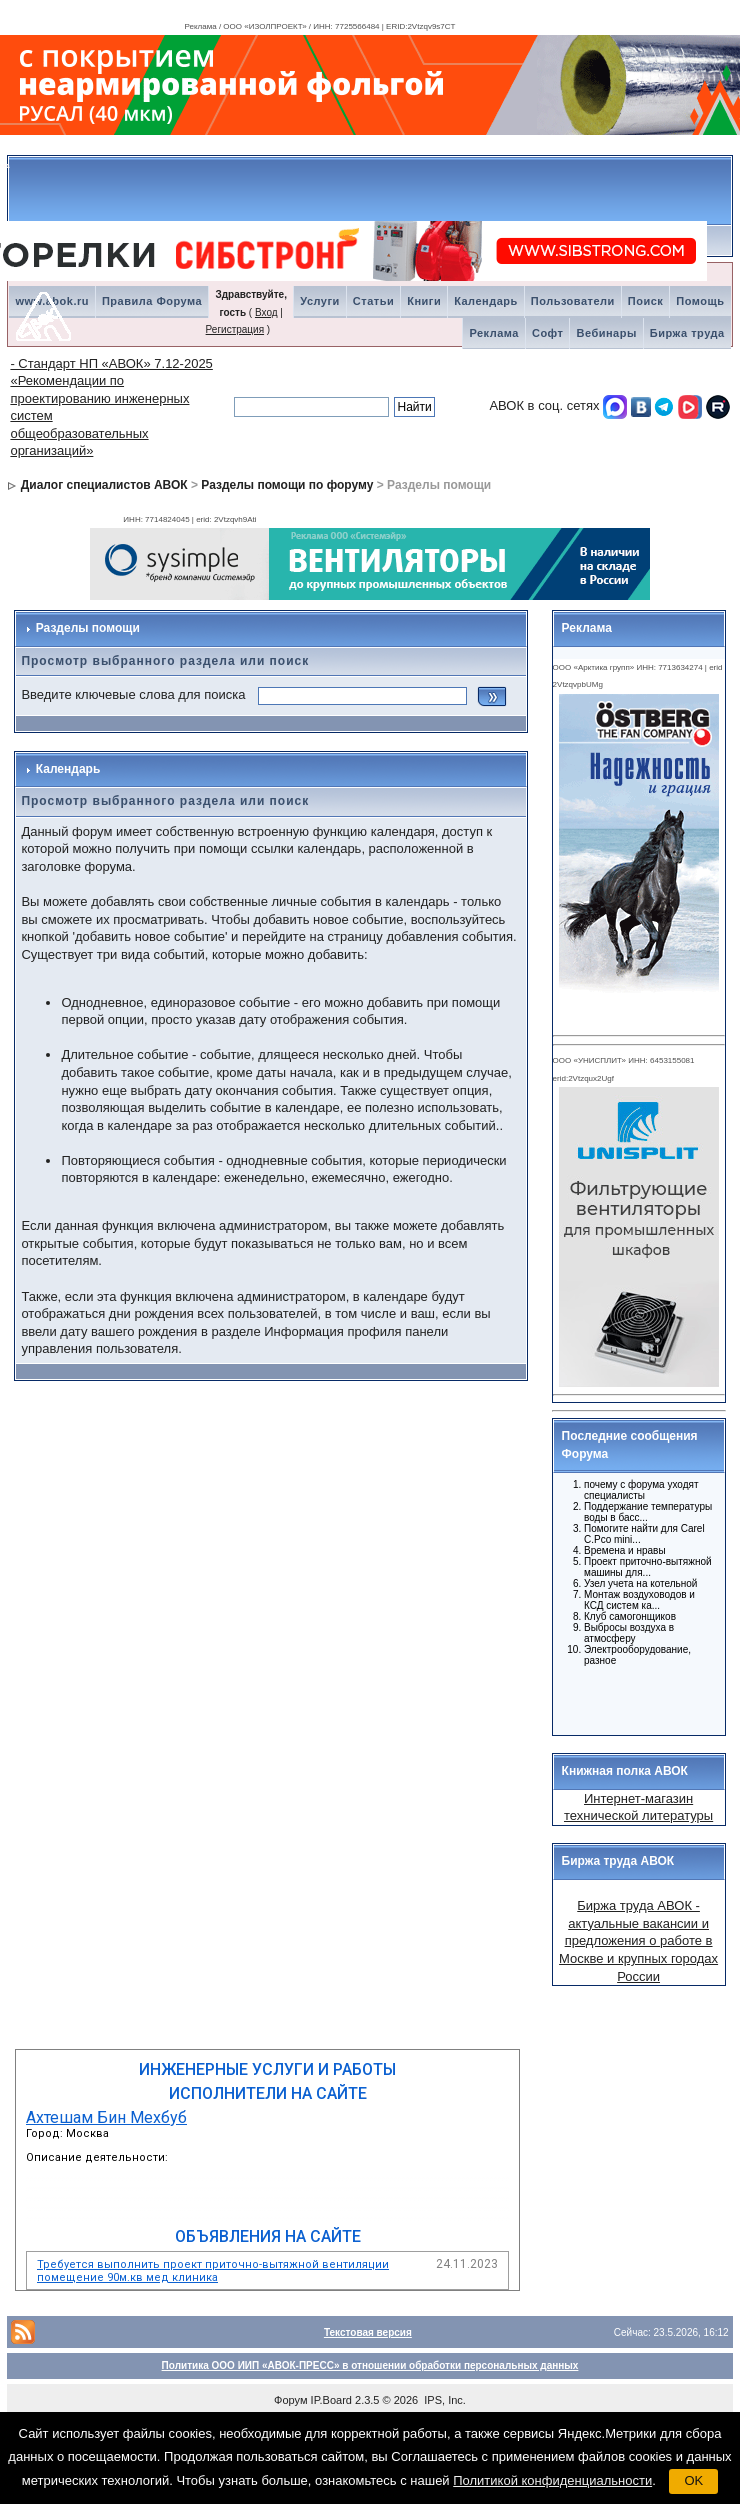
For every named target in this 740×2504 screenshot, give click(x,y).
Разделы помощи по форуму (287, 485)
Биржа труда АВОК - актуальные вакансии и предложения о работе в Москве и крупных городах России (638, 1940)
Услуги (320, 301)
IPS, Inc (443, 2400)
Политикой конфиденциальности (552, 2480)
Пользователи (573, 301)
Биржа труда (687, 333)
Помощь (700, 301)
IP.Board (331, 2400)
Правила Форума (152, 301)
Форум (290, 2400)
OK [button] (693, 2480)
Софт (548, 333)
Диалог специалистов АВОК (104, 485)
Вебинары (606, 333)
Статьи (373, 301)
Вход (266, 312)
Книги (424, 301)
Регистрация (235, 329)
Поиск (646, 301)
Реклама (494, 333)
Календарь (486, 301)
